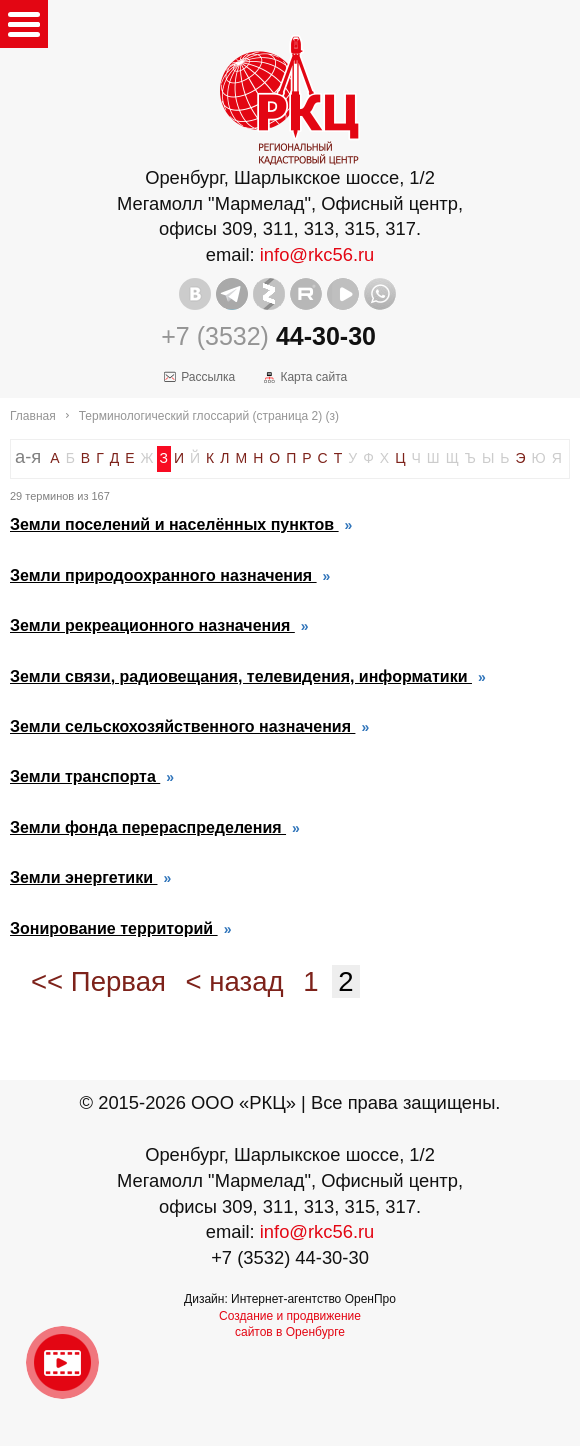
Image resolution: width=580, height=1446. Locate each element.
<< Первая (98, 981)
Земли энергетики (83, 877)
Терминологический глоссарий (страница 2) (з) (209, 416)
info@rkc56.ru (317, 254)
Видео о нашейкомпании (62, 1362)
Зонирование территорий (114, 928)
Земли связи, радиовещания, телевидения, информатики (241, 676)
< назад (235, 981)
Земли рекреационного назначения (152, 625)
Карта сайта (313, 377)
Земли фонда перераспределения (148, 827)
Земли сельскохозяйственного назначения (182, 726)
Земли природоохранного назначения (163, 575)
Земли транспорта (85, 776)
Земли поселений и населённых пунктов (174, 524)
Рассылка (208, 377)
